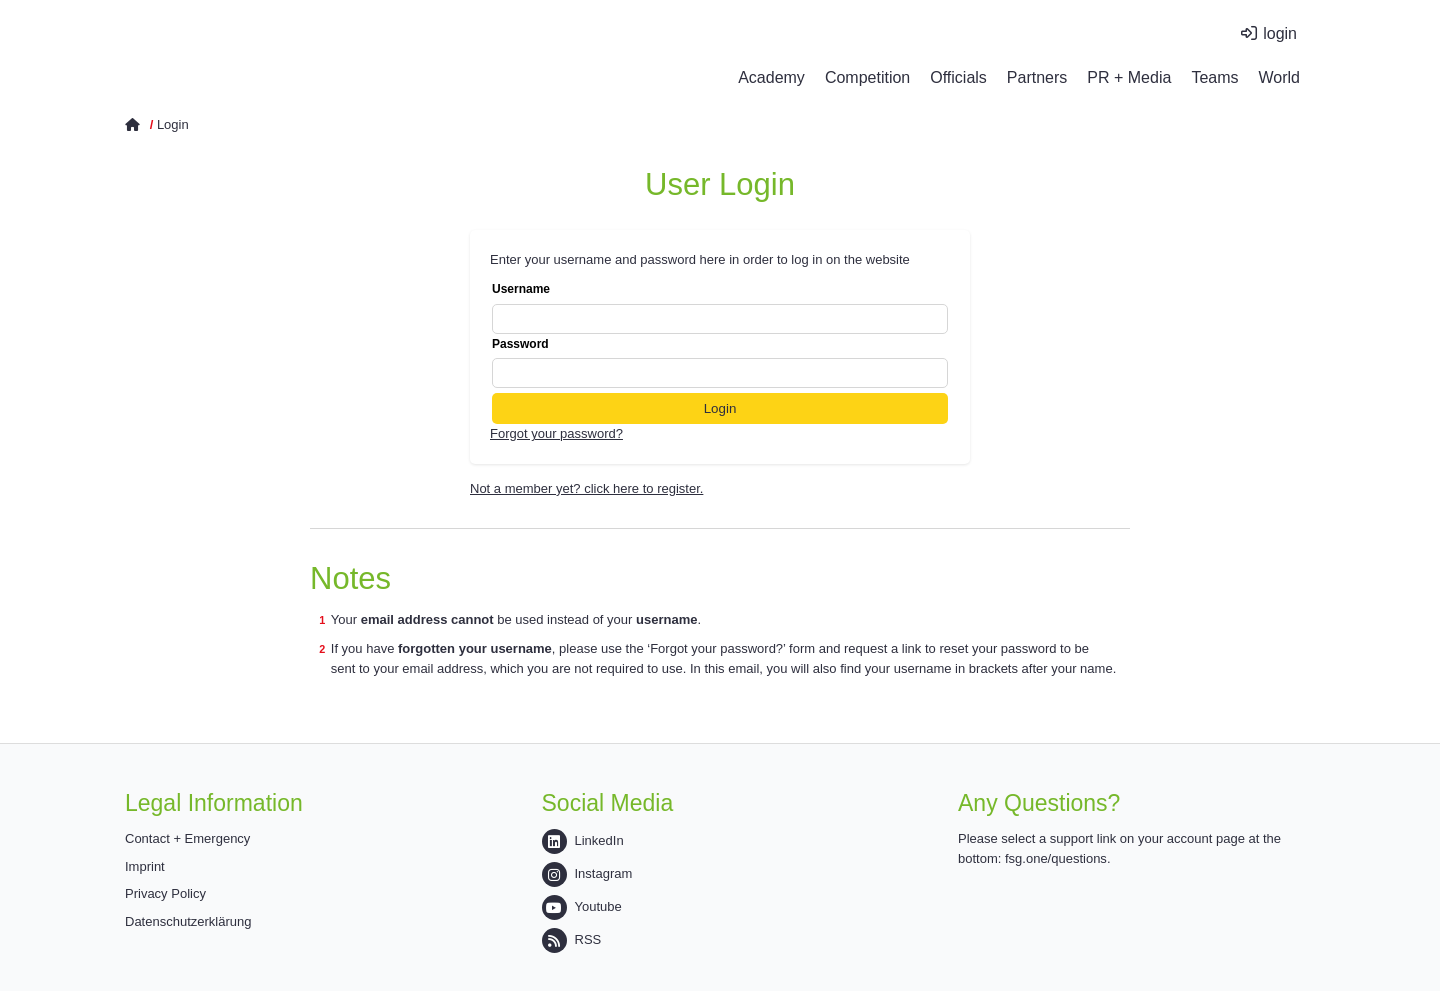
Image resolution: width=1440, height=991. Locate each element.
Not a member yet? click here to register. (586, 488)
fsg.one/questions (1056, 858)
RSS (572, 939)
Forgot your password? (556, 433)
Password (720, 363)
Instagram (587, 873)
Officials (958, 77)
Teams (1214, 77)
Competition (867, 77)
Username (720, 308)
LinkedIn (583, 840)
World (1280, 77)
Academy (771, 77)
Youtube (582, 906)
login (1280, 33)
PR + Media (1129, 77)
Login (173, 124)
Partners (1037, 77)
